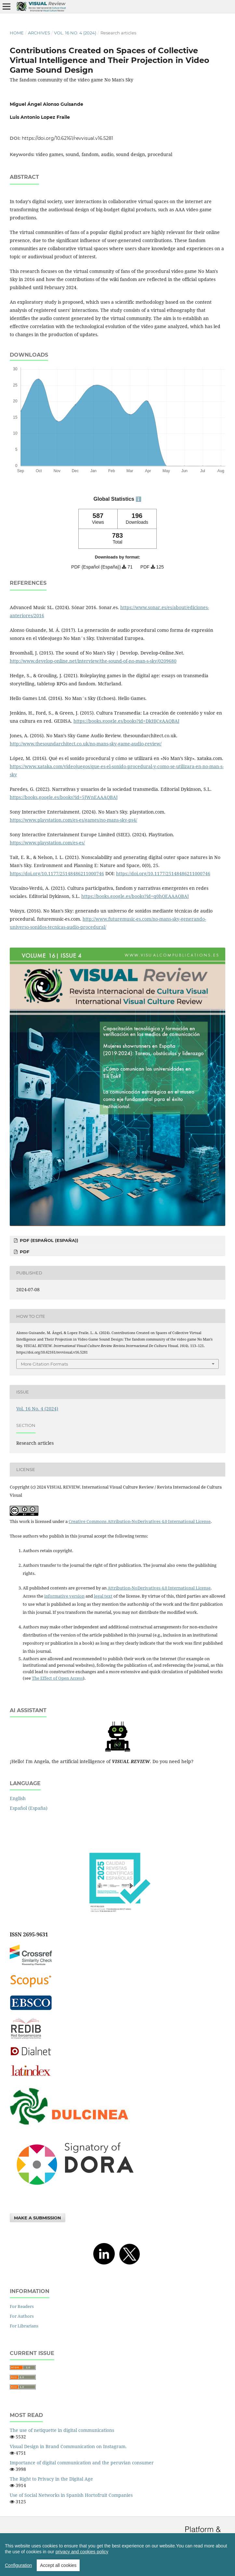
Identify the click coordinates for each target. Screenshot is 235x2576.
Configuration (18, 2565)
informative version (64, 1596)
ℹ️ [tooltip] (138, 499)
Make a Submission (37, 2217)
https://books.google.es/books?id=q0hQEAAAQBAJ (135, 896)
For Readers (22, 2306)
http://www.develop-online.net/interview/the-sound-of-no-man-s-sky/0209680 (93, 661)
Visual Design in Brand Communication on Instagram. (68, 2446)
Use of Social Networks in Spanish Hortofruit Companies (71, 2495)
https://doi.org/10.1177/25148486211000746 (57, 873)
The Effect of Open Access (57, 1678)
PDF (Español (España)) (48, 1240)
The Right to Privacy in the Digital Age (51, 2479)
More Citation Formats (44, 1364)
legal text (103, 1596)
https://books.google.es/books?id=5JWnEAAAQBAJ (64, 797)
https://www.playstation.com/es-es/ (47, 843)
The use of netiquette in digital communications (62, 2430)
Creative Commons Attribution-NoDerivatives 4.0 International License (140, 1521)
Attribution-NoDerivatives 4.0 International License (159, 1588)
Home (17, 32)
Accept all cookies (58, 2565)
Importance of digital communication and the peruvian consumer (82, 2462)
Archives (39, 32)
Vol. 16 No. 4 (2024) (75, 32)
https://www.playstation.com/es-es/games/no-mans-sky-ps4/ (73, 820)
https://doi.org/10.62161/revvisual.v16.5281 (67, 138)
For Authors (22, 2316)
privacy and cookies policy (82, 2551)
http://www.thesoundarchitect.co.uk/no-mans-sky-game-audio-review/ (86, 744)
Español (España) (28, 1808)
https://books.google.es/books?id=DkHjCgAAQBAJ (126, 721)
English (18, 1798)
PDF (24, 1251)
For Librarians (24, 2326)
